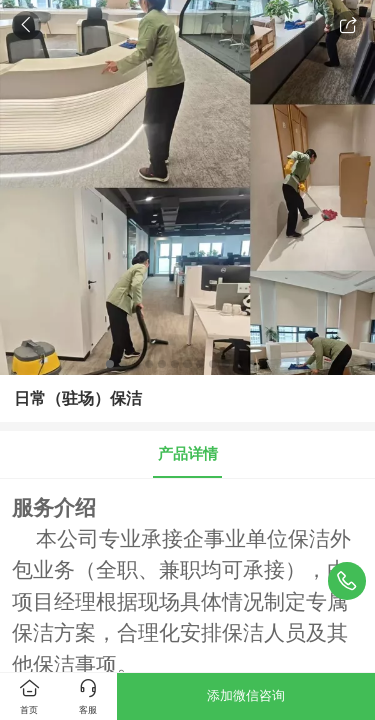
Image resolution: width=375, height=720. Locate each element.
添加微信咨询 (246, 695)
